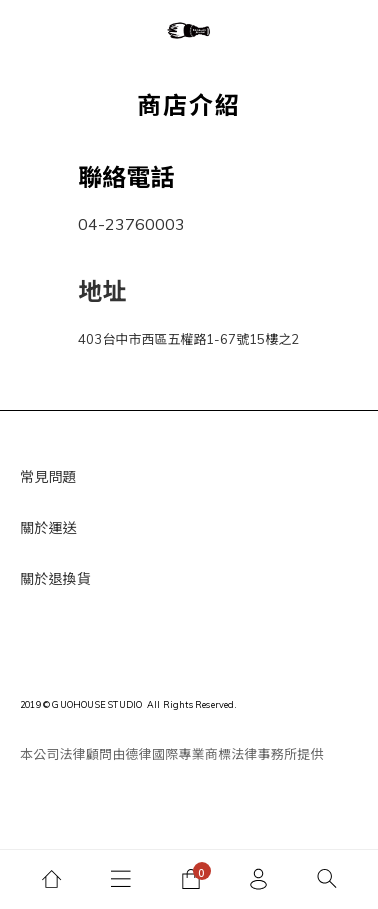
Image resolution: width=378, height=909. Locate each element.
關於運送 (48, 528)
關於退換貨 (55, 579)
